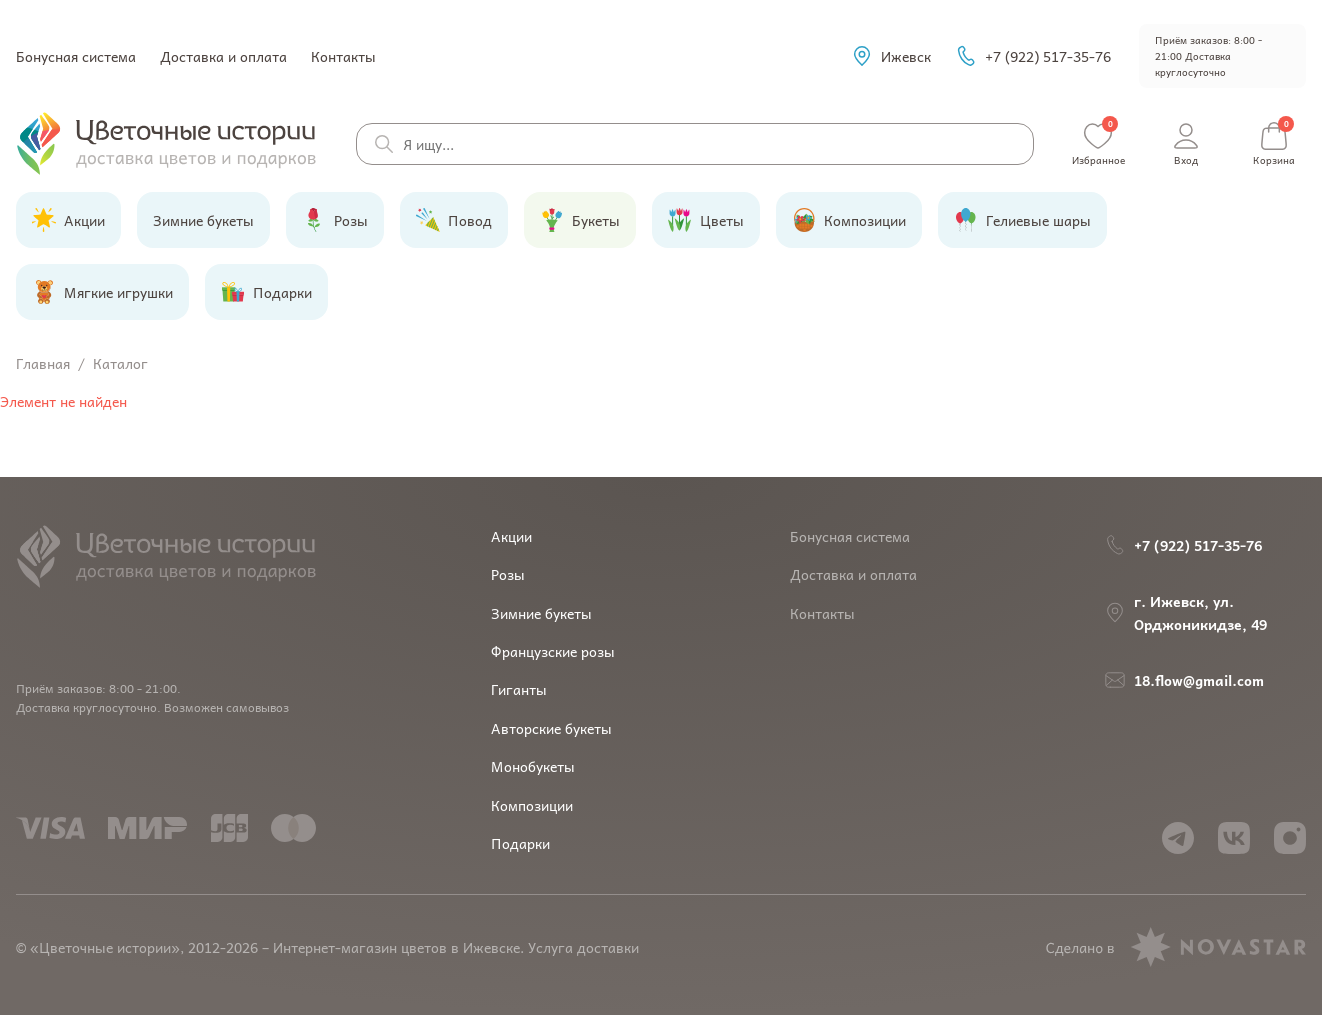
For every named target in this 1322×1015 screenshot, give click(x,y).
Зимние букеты (541, 613)
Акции (511, 536)
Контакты (343, 56)
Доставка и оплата (223, 56)
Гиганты (519, 689)
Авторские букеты (551, 728)
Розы (508, 574)
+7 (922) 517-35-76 (1033, 56)
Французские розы (553, 651)
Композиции (532, 805)
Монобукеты (533, 766)
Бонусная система (76, 56)
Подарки (520, 843)
